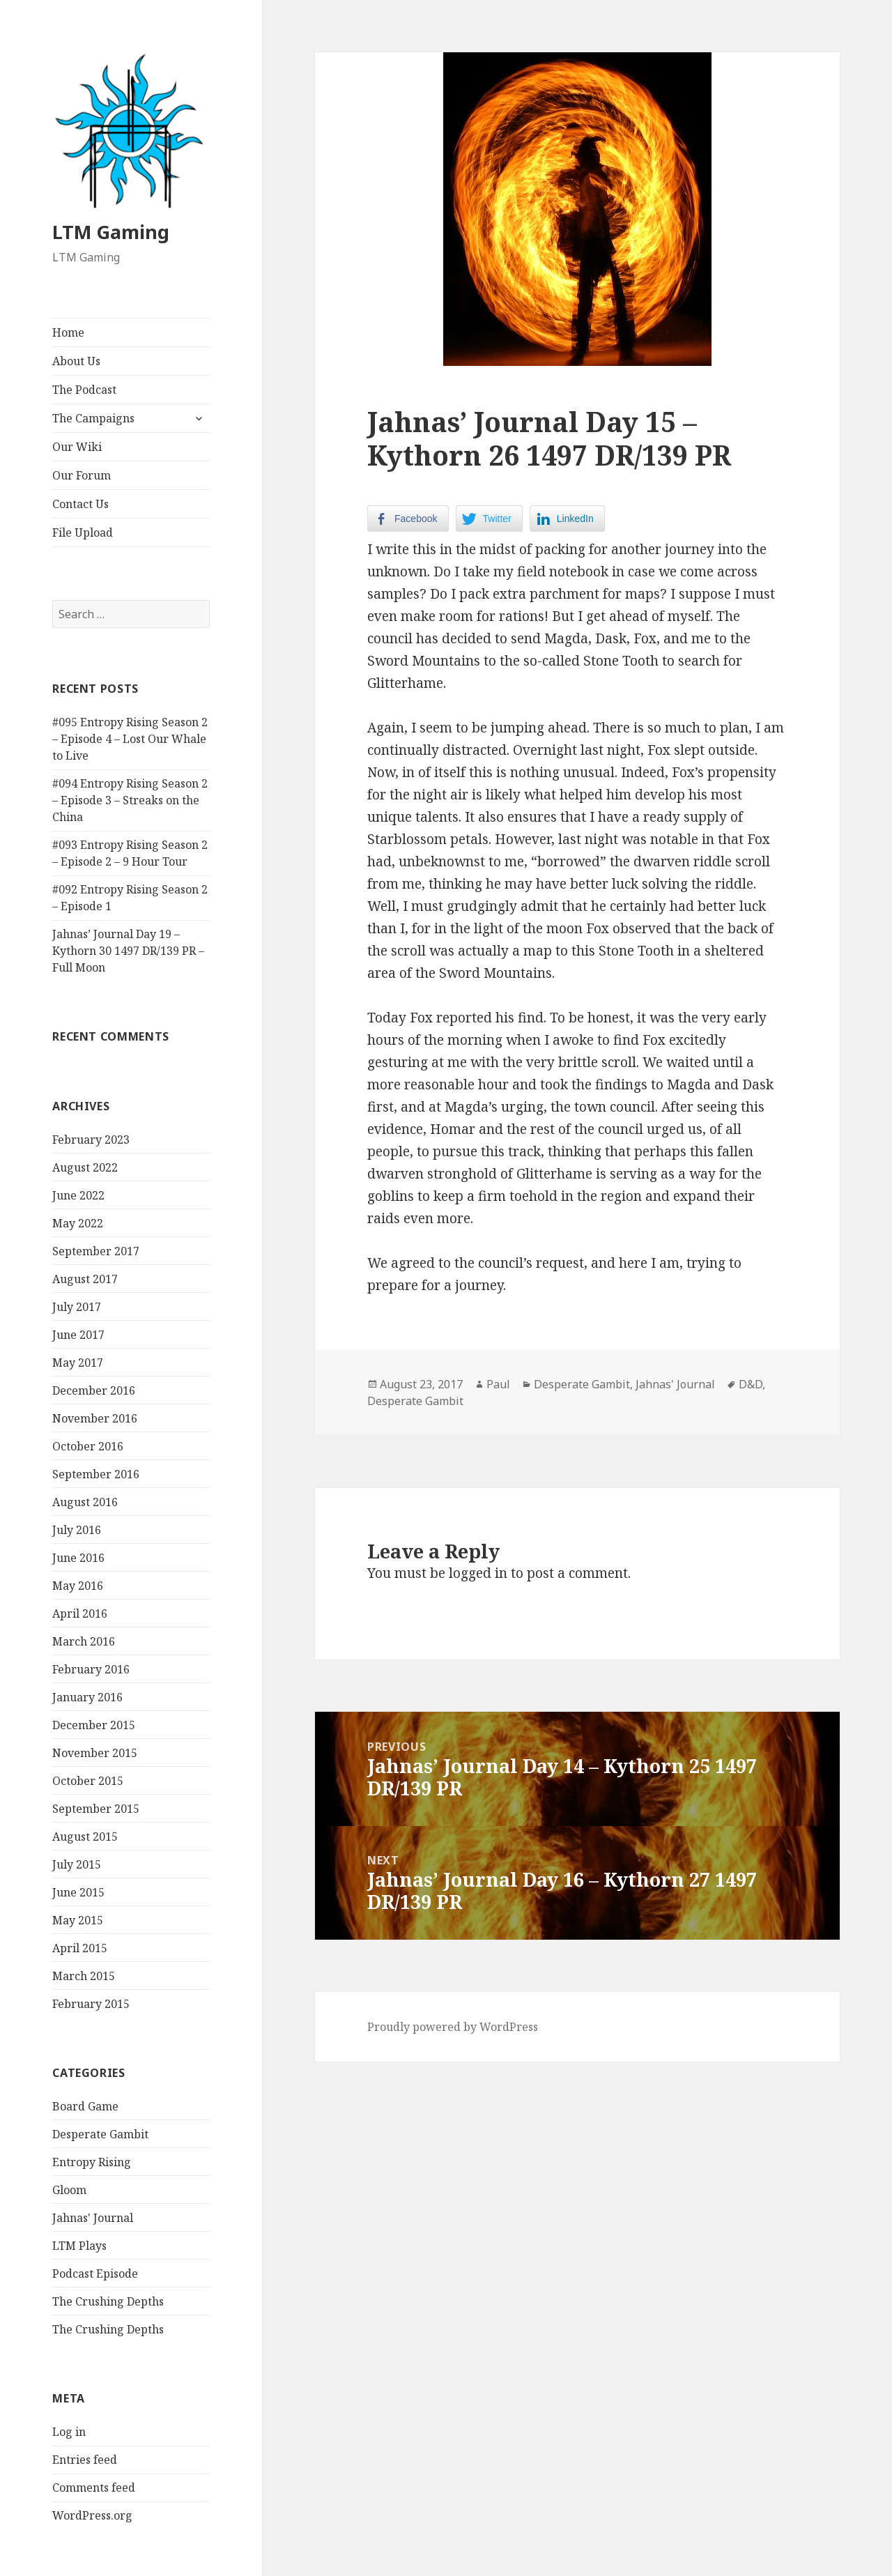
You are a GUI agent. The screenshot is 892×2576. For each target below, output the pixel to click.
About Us (76, 361)
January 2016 (87, 1697)
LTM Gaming (110, 232)
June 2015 (78, 1892)
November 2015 (94, 1753)
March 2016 (83, 1641)
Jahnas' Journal (92, 2217)
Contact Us (80, 504)
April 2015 (79, 1948)
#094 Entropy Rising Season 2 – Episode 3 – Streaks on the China (130, 800)
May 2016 (77, 1585)
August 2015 (85, 1836)
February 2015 (91, 2003)
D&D (750, 1384)
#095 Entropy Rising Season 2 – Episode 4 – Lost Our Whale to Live (130, 738)
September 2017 (95, 1251)
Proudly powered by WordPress (452, 2026)
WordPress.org (92, 2515)
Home (68, 332)
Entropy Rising (91, 2162)
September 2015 (95, 1808)
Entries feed (84, 2459)
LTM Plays (79, 2245)
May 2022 (77, 1223)
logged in (478, 1573)
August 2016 (85, 1502)
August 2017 (85, 1279)
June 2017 (78, 1334)
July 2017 (76, 1306)
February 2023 (91, 1139)
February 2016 (91, 1669)
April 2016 (79, 1613)
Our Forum (81, 475)
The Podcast (84, 389)
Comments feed (93, 2487)
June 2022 (78, 1195)
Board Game (85, 2106)
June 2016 (78, 1557)
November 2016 (94, 1418)
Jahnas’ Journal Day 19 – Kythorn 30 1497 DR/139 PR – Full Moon (128, 950)
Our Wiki (77, 446)
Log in (69, 2431)
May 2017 (77, 1362)
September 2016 (95, 1474)
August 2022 (85, 1167)
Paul (498, 1384)
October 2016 (87, 1446)
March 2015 (83, 1976)
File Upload (82, 532)
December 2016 (93, 1390)
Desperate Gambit (100, 2134)
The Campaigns (93, 418)
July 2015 (76, 1864)
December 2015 (93, 1725)
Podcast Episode (95, 2273)
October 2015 (87, 1780)
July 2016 (76, 1530)
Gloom (69, 2190)
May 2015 (77, 1920)
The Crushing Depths (108, 2301)
